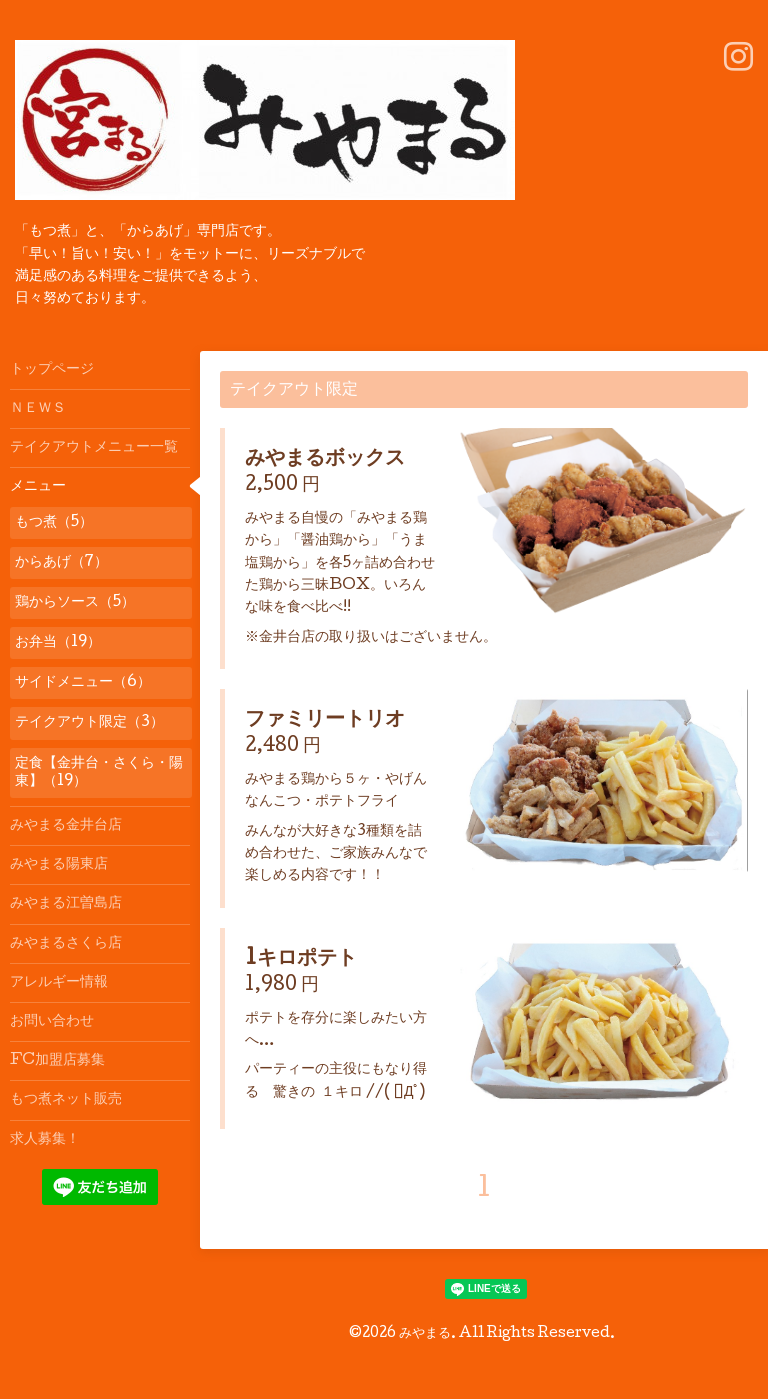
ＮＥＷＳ (38, 409)
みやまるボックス (325, 460)
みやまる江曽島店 (66, 904)
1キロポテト (301, 960)
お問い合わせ (52, 1022)
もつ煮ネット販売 (66, 1100)
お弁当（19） (58, 643)
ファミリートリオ (325, 721)
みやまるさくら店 (66, 944)
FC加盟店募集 (57, 1061)
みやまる (425, 1334)
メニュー (38, 487)
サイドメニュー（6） (83, 683)
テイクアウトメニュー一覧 (94, 448)
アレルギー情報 (59, 983)
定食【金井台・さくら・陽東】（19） (99, 773)
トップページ (52, 370)
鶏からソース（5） (75, 603)
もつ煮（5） (54, 523)
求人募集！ (45, 1140)
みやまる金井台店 (66, 826)
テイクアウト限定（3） (89, 723)
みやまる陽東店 (59, 865)
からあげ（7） (61, 563)
